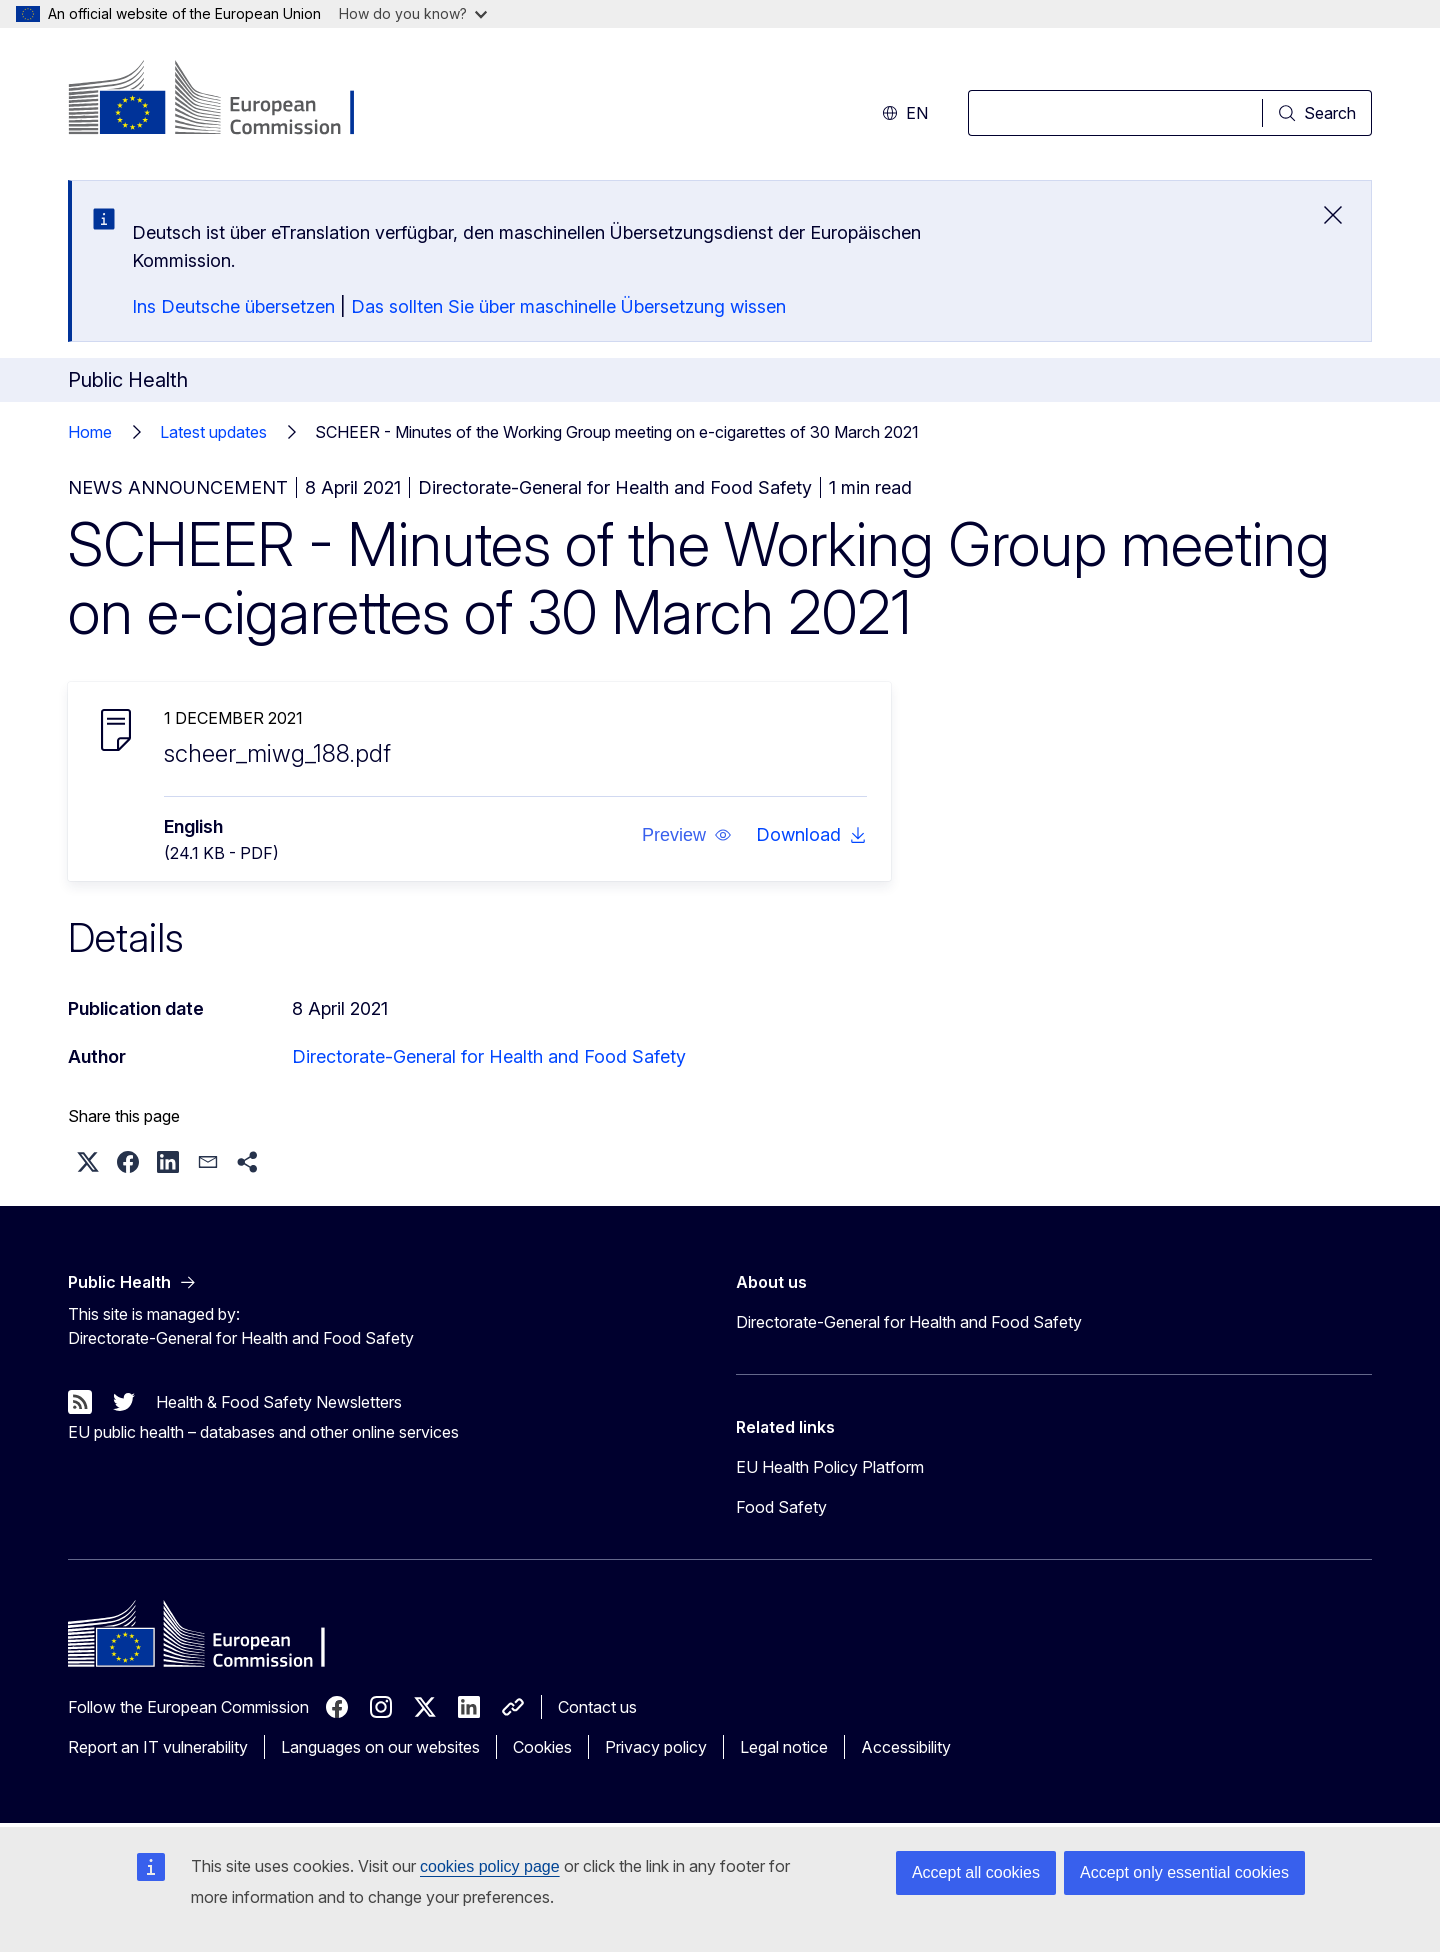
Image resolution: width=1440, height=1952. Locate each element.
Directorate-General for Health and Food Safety (489, 1056)
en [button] (905, 113)
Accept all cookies (976, 1872)
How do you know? (413, 13)
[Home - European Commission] (229, 100)
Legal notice (784, 1747)
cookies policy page (490, 1866)
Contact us (597, 1707)
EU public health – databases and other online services (263, 1432)
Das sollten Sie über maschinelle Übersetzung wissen (568, 306)
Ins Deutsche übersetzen (233, 306)
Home (90, 432)
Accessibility (906, 1747)
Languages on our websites (380, 1747)
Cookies (542, 1747)
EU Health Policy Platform (830, 1467)
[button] (687, 835)
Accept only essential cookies (1184, 1872)
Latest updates (213, 432)
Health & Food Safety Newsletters (279, 1402)
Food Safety (781, 1507)
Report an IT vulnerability (158, 1747)
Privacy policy (656, 1747)
